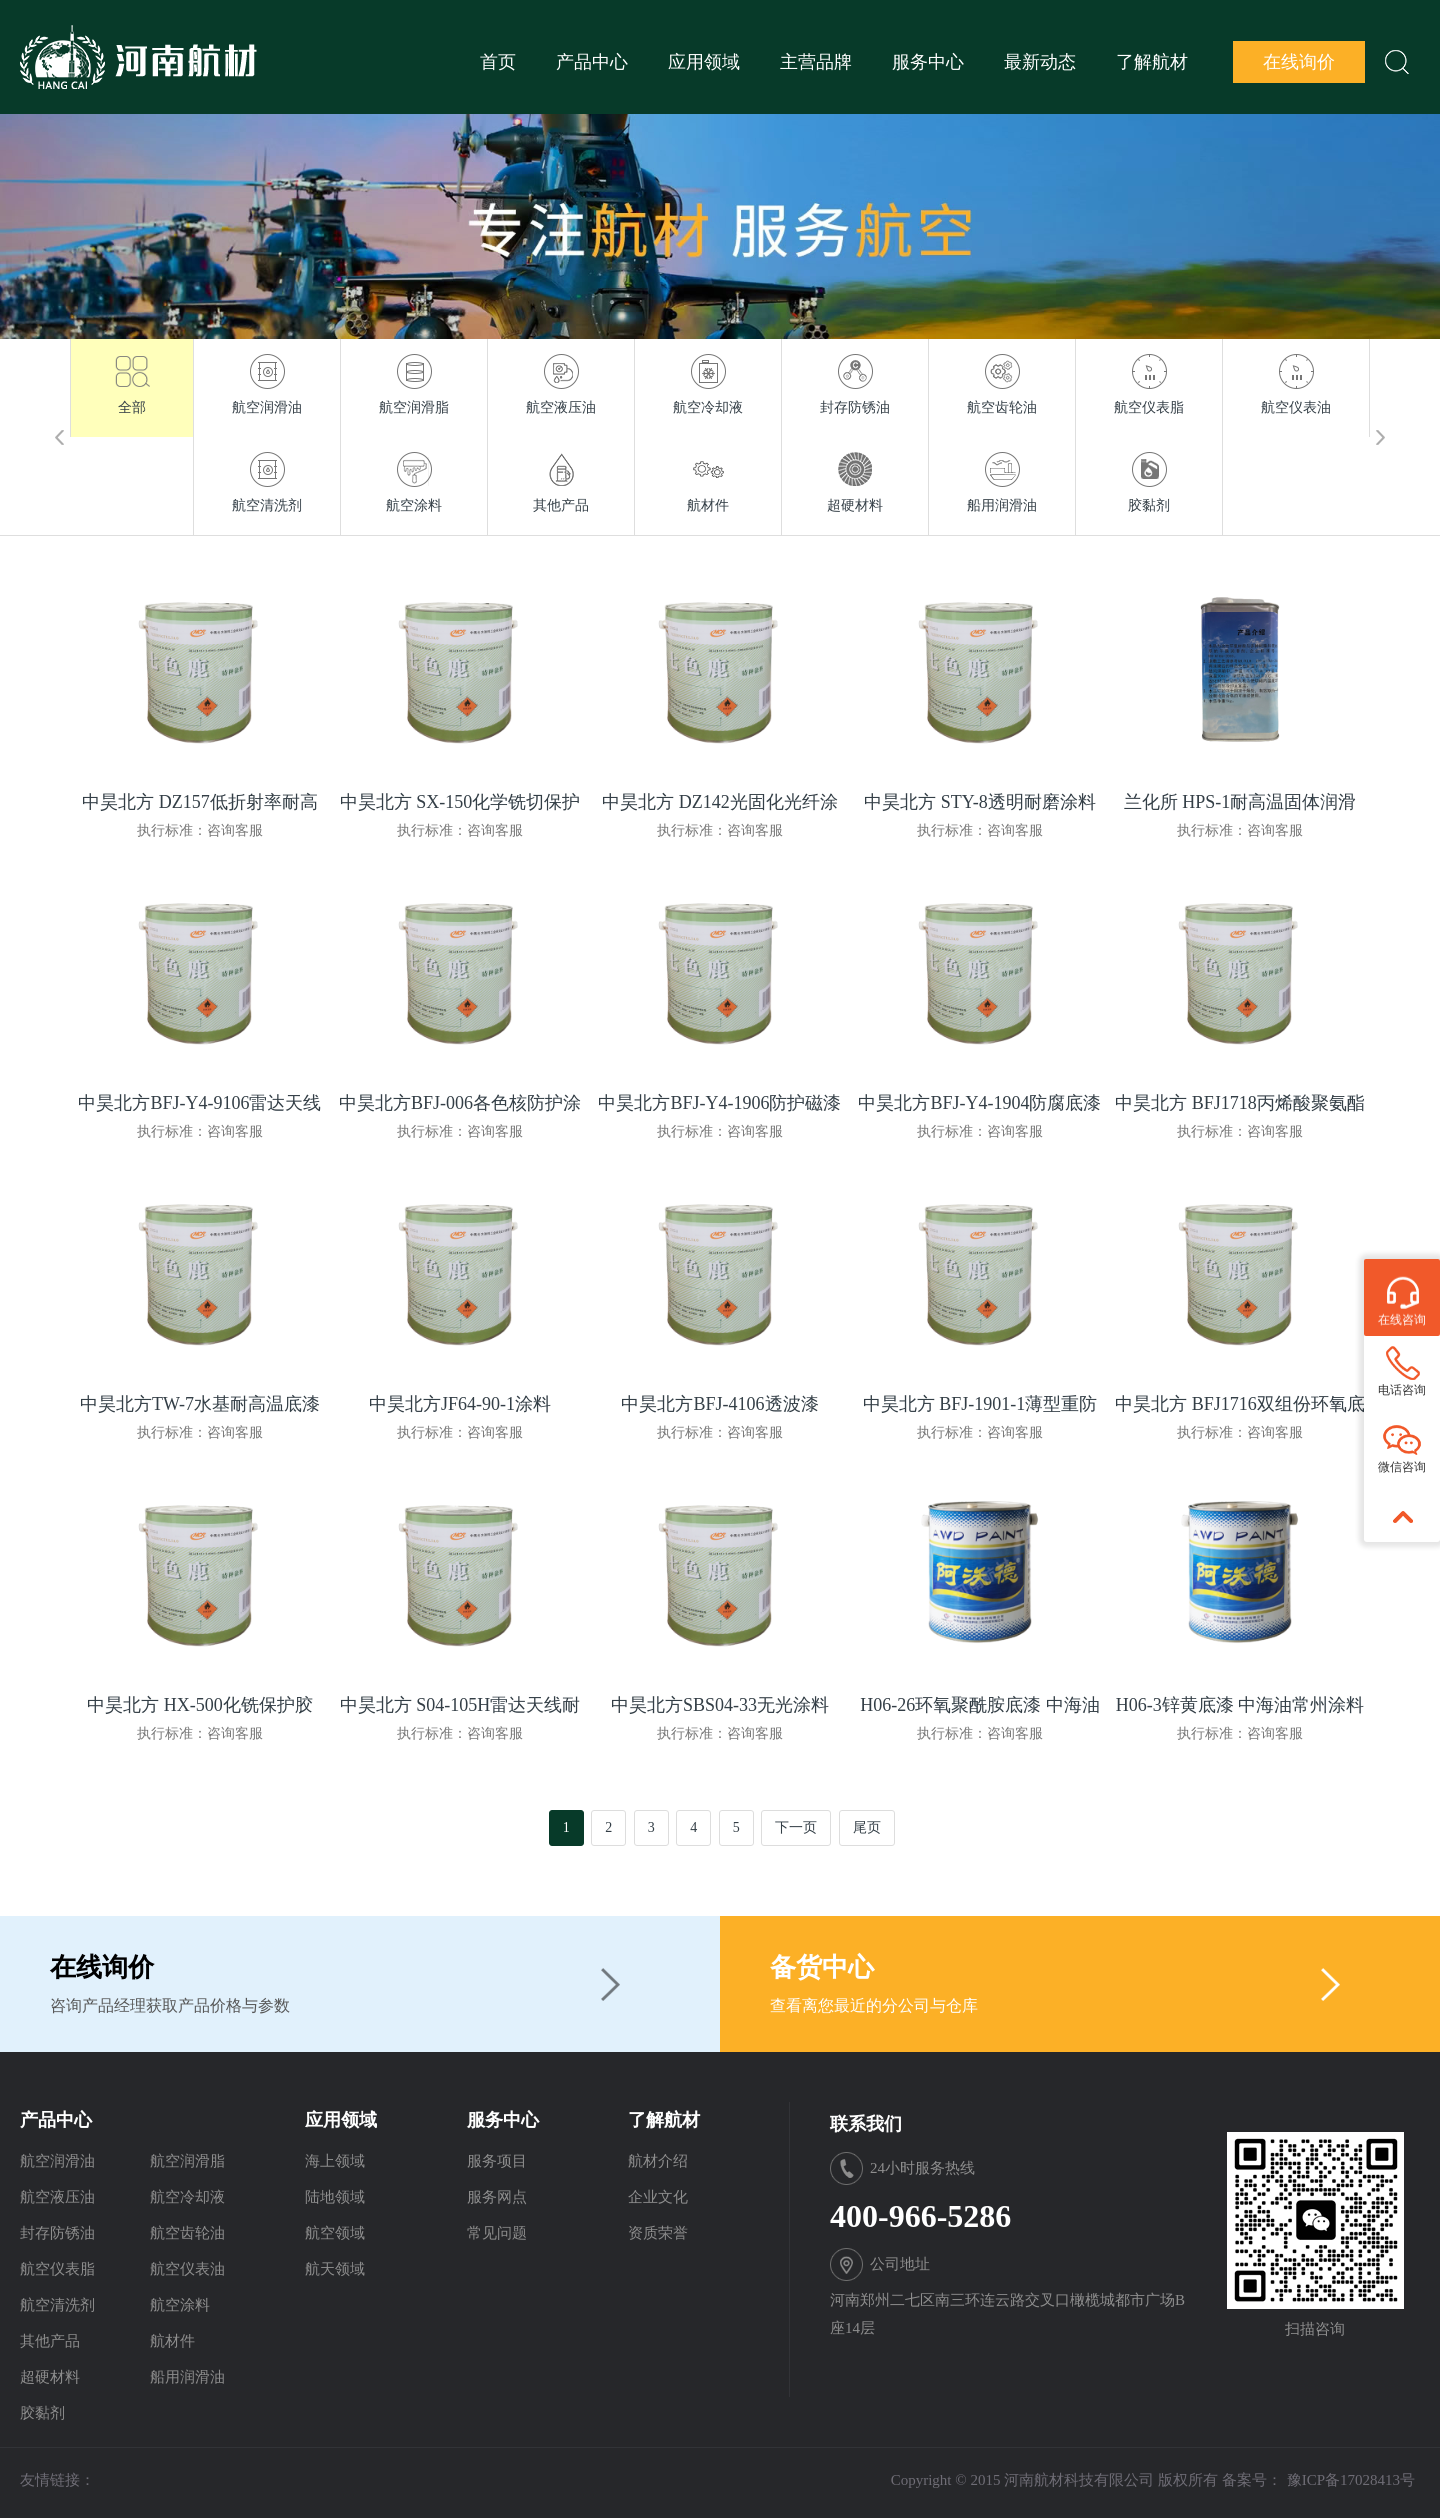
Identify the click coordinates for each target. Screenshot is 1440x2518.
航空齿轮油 (187, 2233)
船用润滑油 (187, 2377)
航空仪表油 (187, 2269)
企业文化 (658, 2197)
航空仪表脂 (57, 2269)
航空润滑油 (57, 2161)
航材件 (172, 2341)
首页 (498, 62)
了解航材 (1152, 62)
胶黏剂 (42, 2413)
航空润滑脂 (187, 2161)
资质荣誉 (658, 2233)
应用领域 (704, 62)
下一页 (796, 1827)
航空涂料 (180, 2305)
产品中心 (592, 62)
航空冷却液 (187, 2197)
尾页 (867, 1827)
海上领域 (335, 2161)
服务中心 (928, 62)
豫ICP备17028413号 (1351, 2480)
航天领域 (335, 2269)
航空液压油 (57, 2197)
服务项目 (497, 2161)
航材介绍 (658, 2161)
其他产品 (50, 2341)
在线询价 (1299, 62)
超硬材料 (50, 2377)
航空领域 (335, 2233)
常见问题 (497, 2233)
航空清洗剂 (57, 2305)
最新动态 (1040, 62)
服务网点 (497, 2197)
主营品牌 (816, 62)
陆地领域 (335, 2197)
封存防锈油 (57, 2233)
